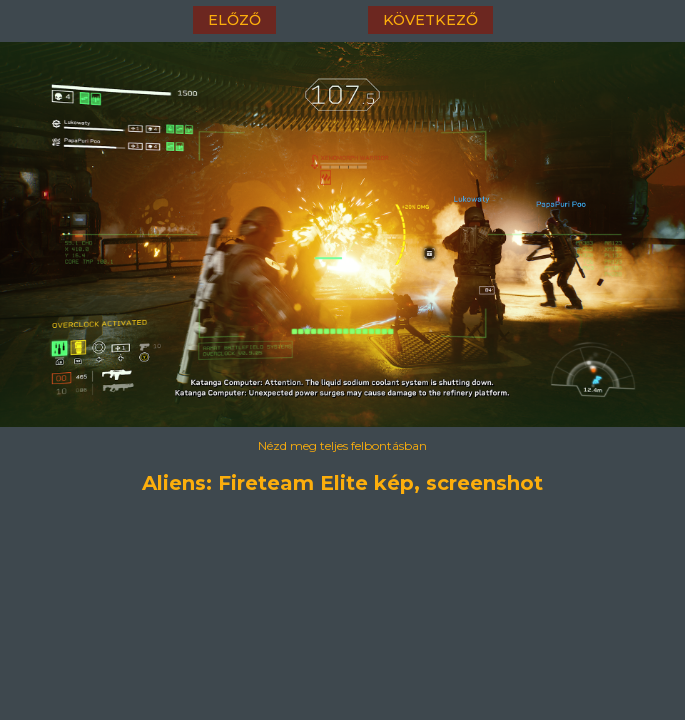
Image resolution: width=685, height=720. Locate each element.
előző (234, 20)
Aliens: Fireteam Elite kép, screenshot (342, 483)
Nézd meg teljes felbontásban (342, 445)
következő (430, 20)
